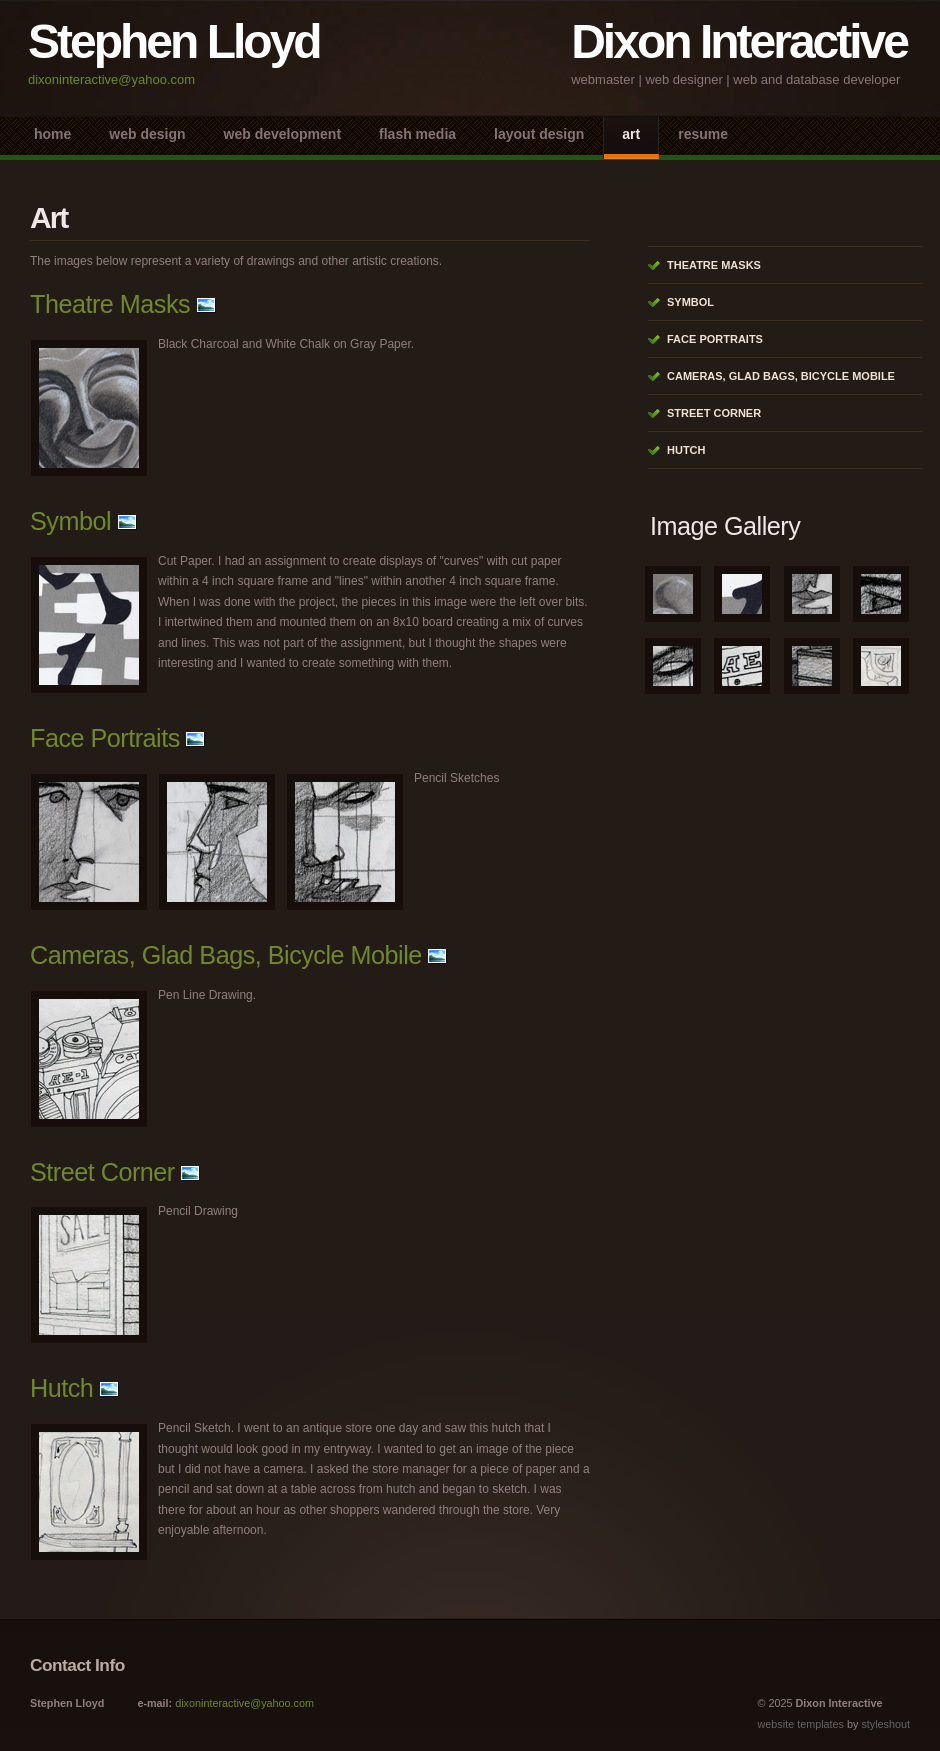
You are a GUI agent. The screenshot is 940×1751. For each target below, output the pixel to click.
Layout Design (539, 134)
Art (631, 134)
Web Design (147, 134)
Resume (703, 134)
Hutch (61, 1388)
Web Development (282, 134)
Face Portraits (105, 738)
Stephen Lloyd (174, 41)
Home (52, 134)
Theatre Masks (110, 304)
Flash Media (417, 134)
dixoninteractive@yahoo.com (111, 79)
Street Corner (102, 1172)
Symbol (70, 521)
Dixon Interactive (739, 41)
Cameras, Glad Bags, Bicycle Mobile (226, 955)
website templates (801, 1724)
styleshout (885, 1724)
